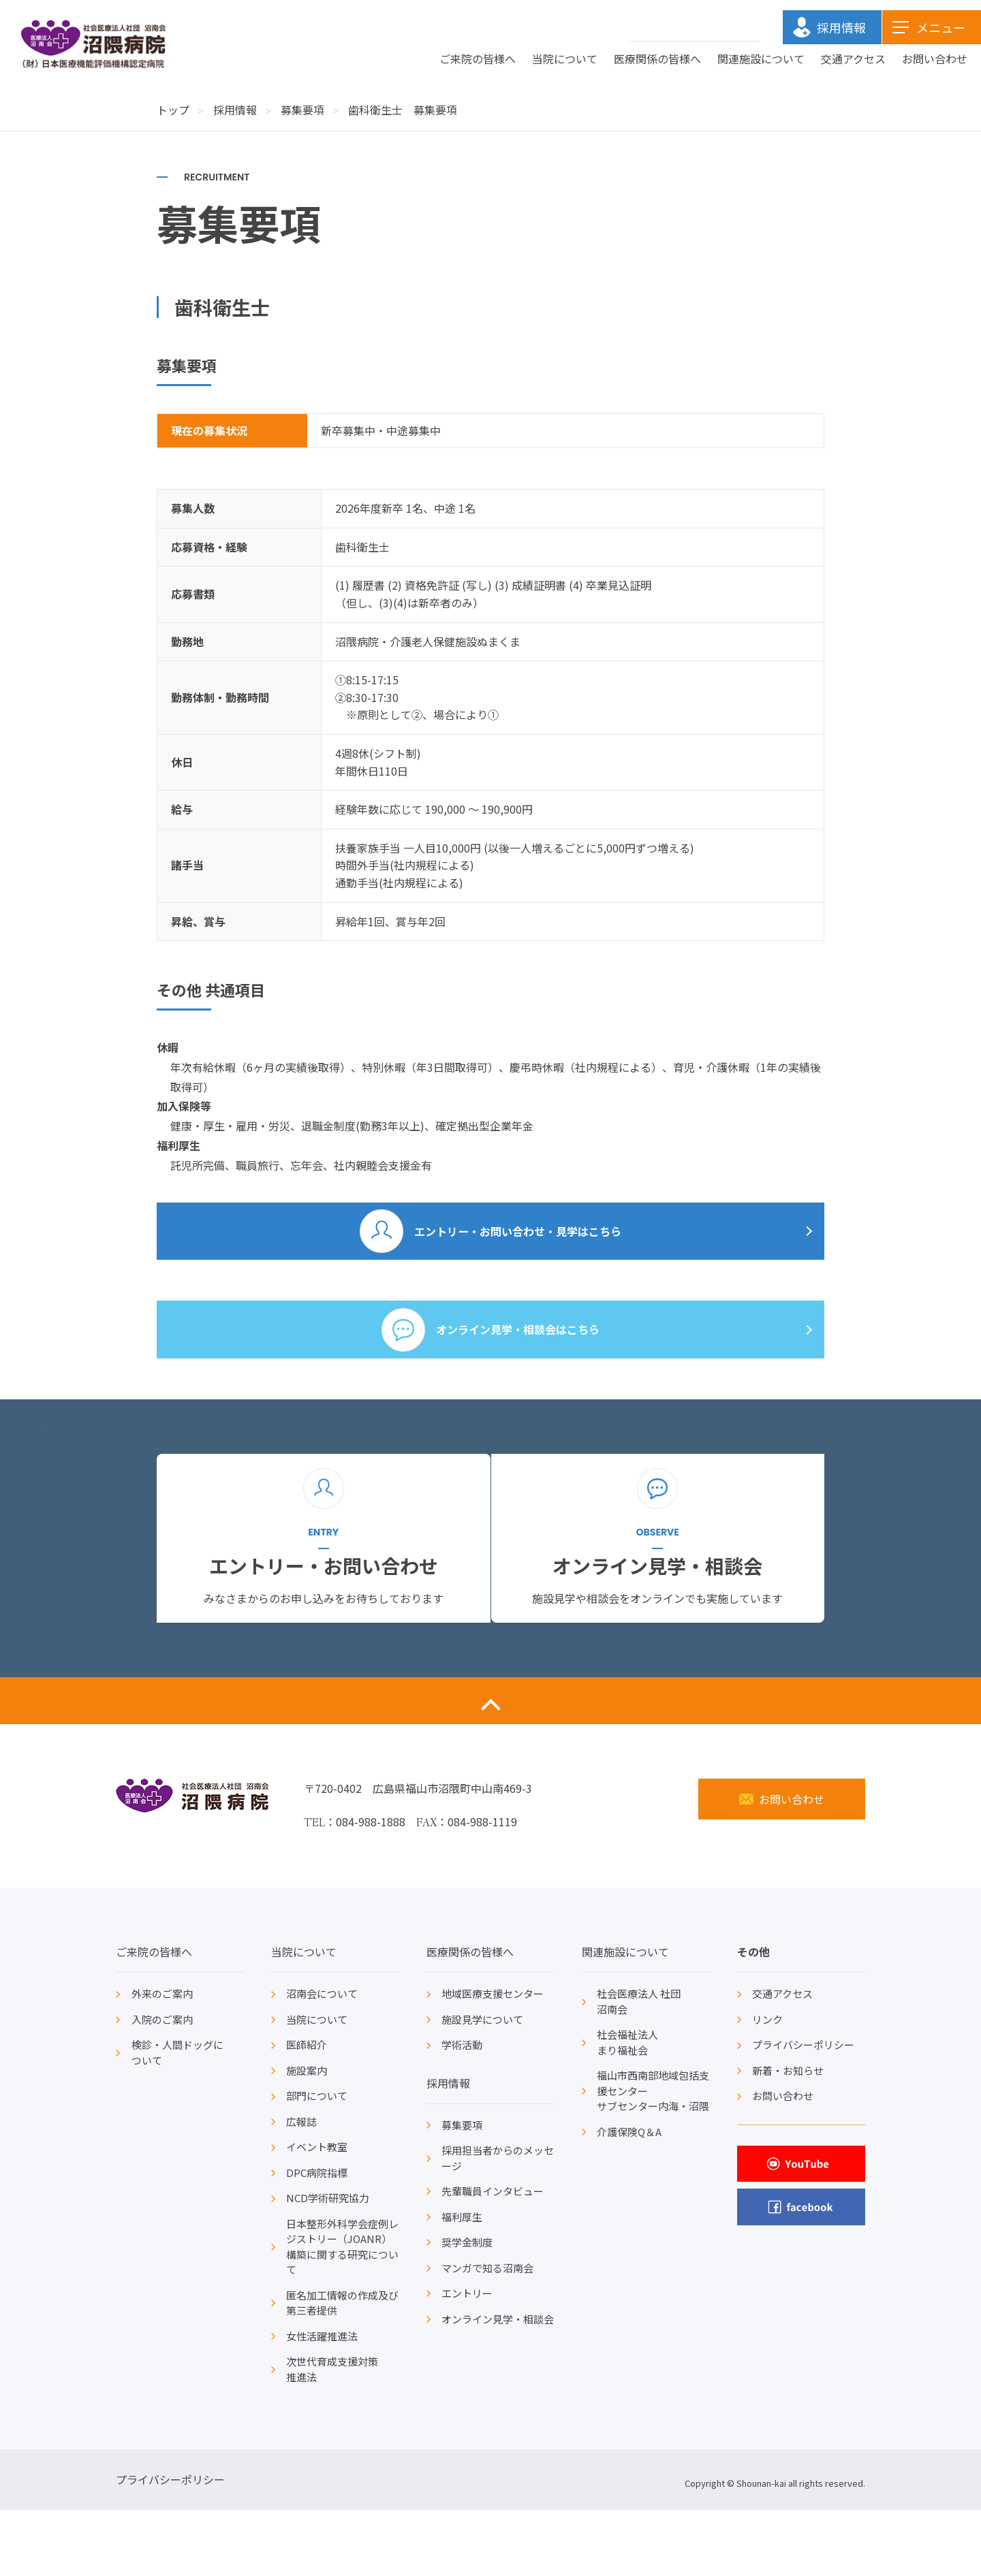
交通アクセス (853, 58)
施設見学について (482, 2085)
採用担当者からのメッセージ (497, 2224)
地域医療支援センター (492, 2059)
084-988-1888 (370, 1887)
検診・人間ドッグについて (177, 2118)
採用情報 (235, 109)
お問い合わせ (934, 58)
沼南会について (322, 2059)
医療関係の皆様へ (657, 58)
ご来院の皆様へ (477, 58)
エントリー (467, 2359)
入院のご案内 (162, 2085)
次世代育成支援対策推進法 (332, 2435)
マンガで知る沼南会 (487, 2334)
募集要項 (302, 109)
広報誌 (301, 2187)
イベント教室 (316, 2213)
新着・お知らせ (788, 2136)
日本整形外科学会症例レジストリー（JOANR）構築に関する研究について (342, 2313)
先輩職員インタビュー (492, 2257)
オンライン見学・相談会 (497, 2385)
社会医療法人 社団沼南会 (639, 2067)
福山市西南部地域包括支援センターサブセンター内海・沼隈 (653, 2156)
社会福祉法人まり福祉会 (627, 2108)
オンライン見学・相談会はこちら (518, 1349)
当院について (564, 58)
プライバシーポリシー (803, 2110)
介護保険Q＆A (629, 2198)
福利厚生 (461, 2283)
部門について (316, 2161)
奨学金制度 (467, 2308)
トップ (173, 109)
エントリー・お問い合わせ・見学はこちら (518, 1237)
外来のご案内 (162, 2059)
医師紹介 (306, 2110)
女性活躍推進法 (322, 2402)
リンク (767, 2085)
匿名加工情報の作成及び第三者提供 (342, 2369)
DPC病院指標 (316, 2238)
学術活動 (461, 2110)
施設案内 (306, 2136)
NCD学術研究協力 (327, 2264)
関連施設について (761, 58)
